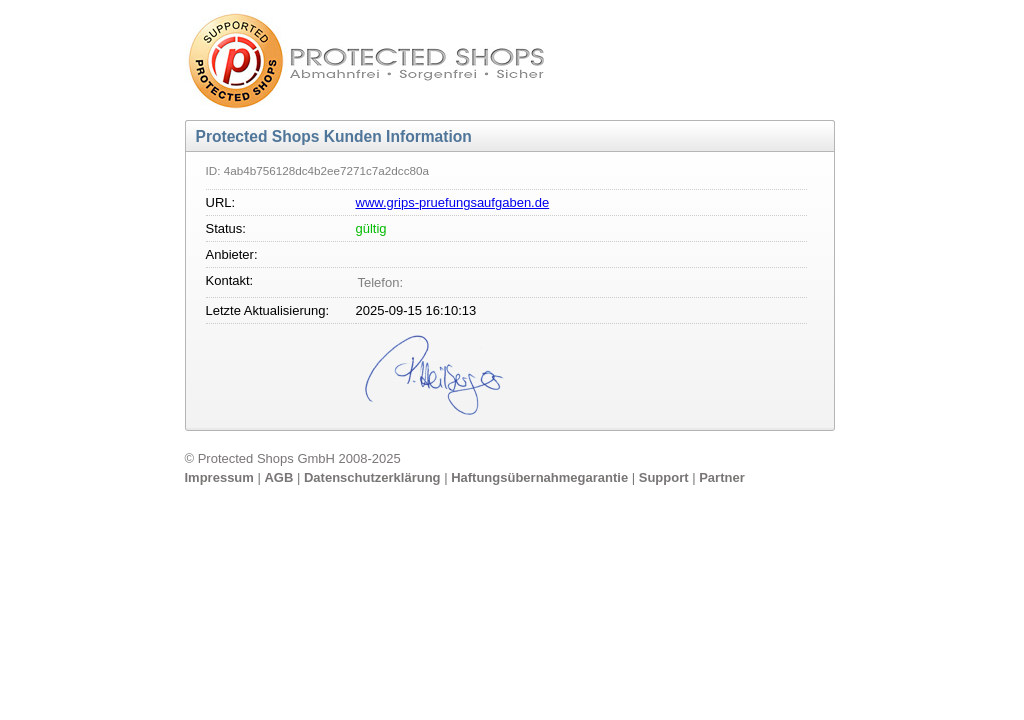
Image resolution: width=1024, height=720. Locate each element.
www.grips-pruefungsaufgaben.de (453, 202)
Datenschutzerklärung (374, 477)
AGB (280, 477)
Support (665, 477)
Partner (722, 477)
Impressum (221, 477)
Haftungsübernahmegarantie (541, 477)
